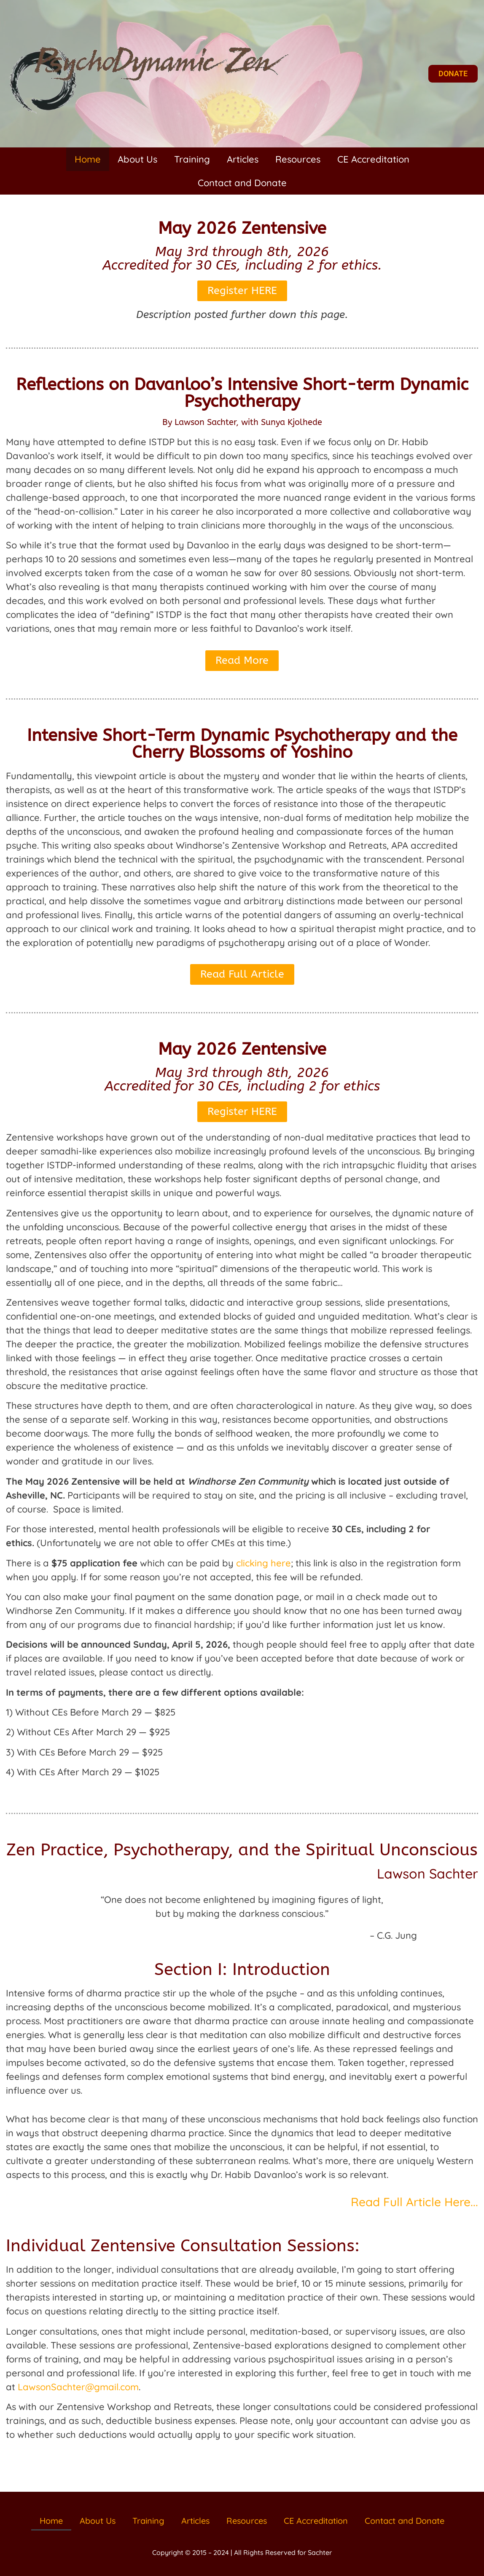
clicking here (263, 1563)
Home (88, 159)
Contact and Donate (242, 183)
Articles (242, 159)
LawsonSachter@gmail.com (78, 2387)
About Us (137, 159)
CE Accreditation (373, 159)
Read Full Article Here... (414, 2201)
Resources (297, 159)
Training (192, 159)
